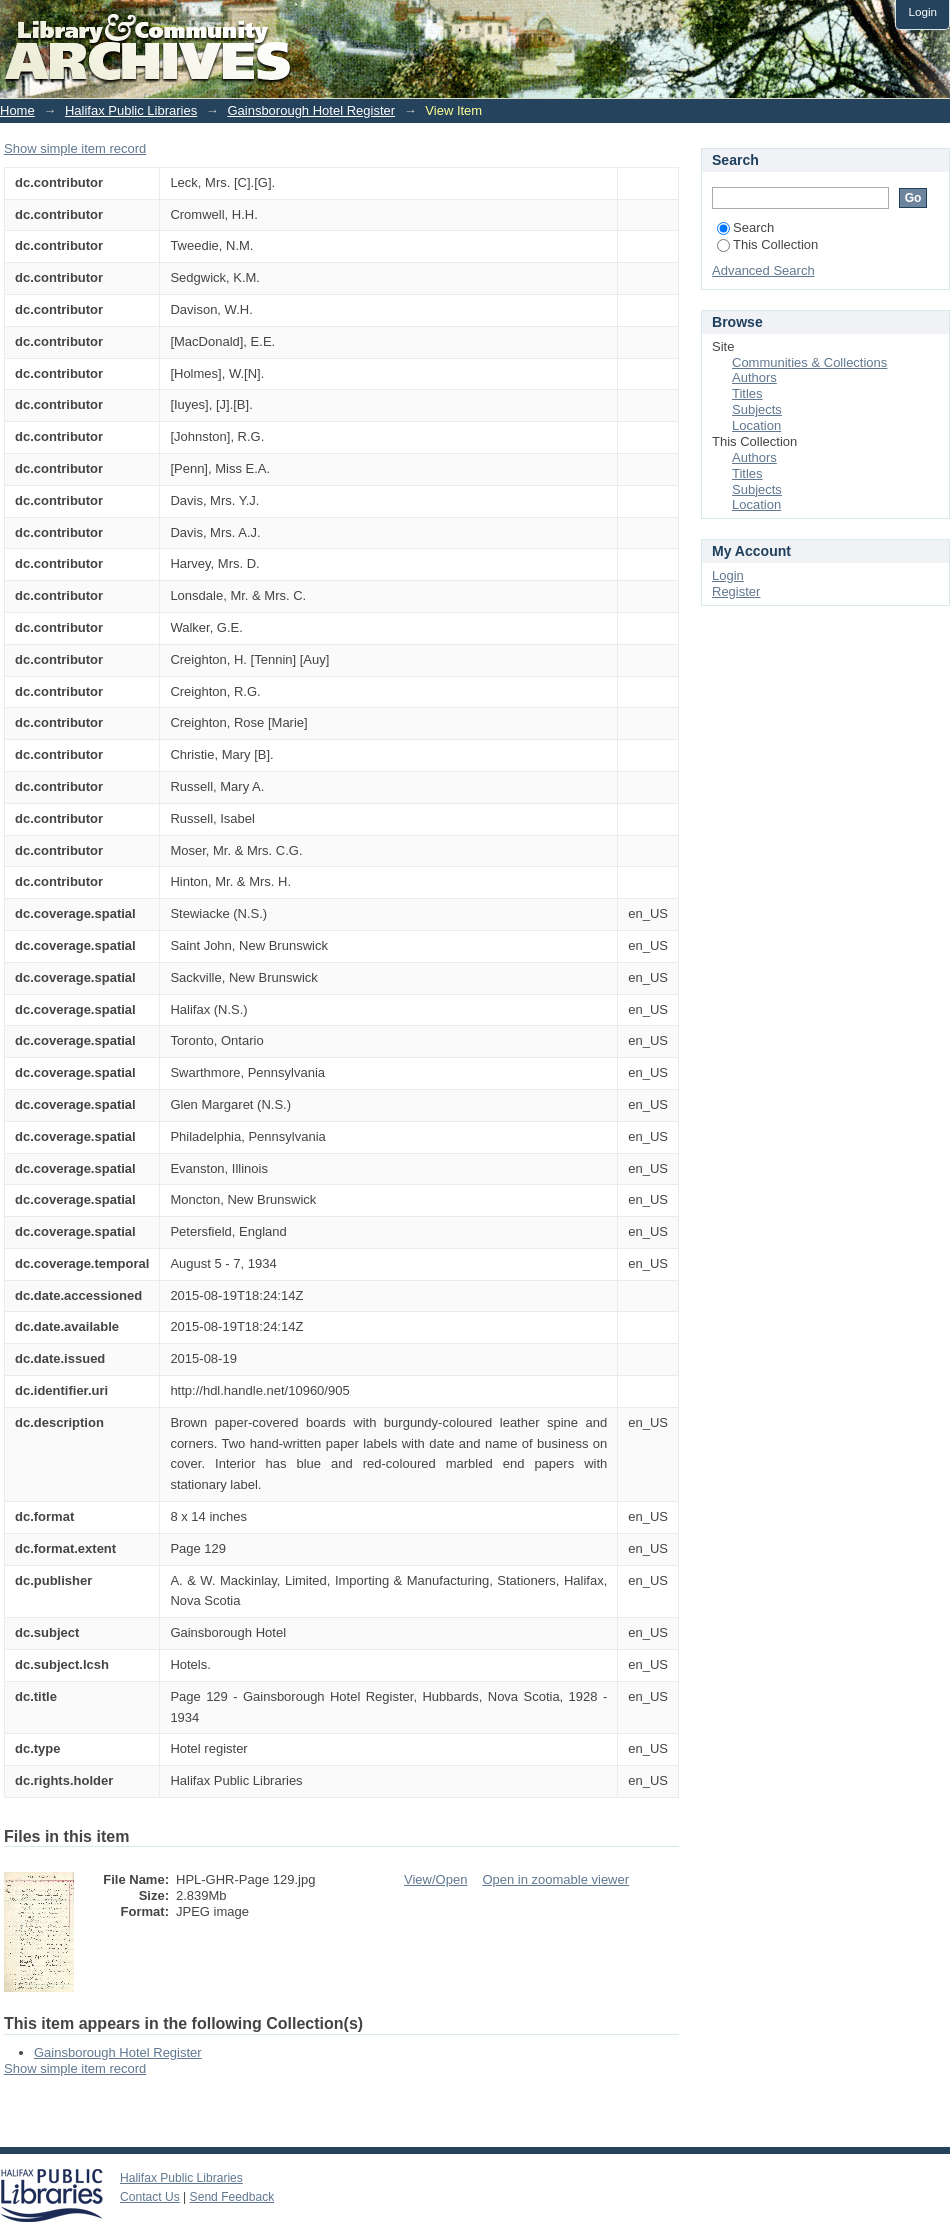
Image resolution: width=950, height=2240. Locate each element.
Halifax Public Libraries (131, 110)
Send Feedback (232, 2197)
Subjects (757, 409)
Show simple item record (75, 148)
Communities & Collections (809, 362)
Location (756, 425)
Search (745, 227)
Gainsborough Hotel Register (311, 110)
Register (736, 591)
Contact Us (150, 2197)
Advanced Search (763, 270)
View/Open (435, 1879)
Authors (754, 377)
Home (17, 110)
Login (922, 11)
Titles (747, 393)
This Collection (767, 244)
